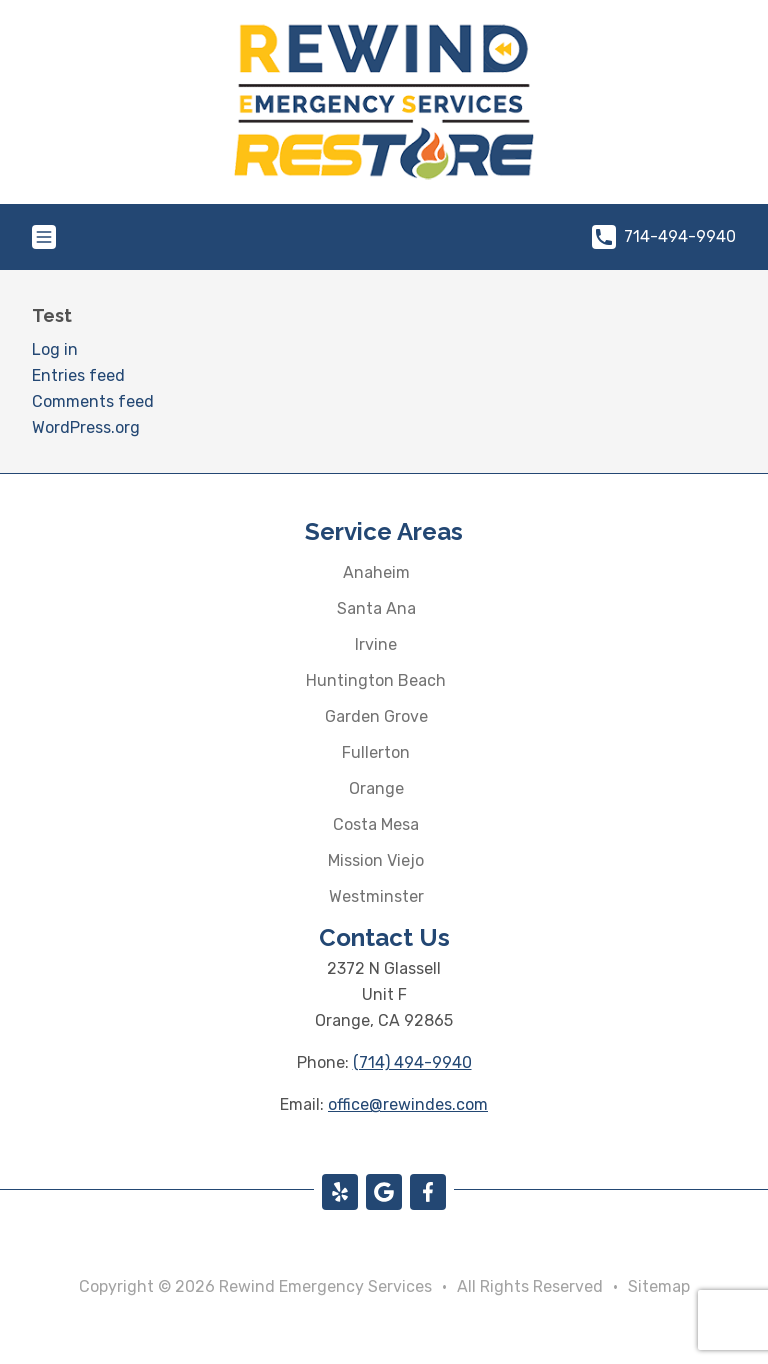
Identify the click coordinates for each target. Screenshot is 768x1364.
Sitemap (659, 1286)
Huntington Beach (376, 680)
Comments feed (93, 401)
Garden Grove (376, 716)
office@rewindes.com (408, 1104)
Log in (55, 349)
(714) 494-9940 (412, 1062)
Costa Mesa (376, 824)
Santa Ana (376, 608)
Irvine (376, 644)
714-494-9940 (664, 237)
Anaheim (376, 572)
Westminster (376, 896)
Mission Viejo (376, 860)
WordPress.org (86, 427)
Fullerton (376, 752)
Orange (376, 788)
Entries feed (78, 375)
